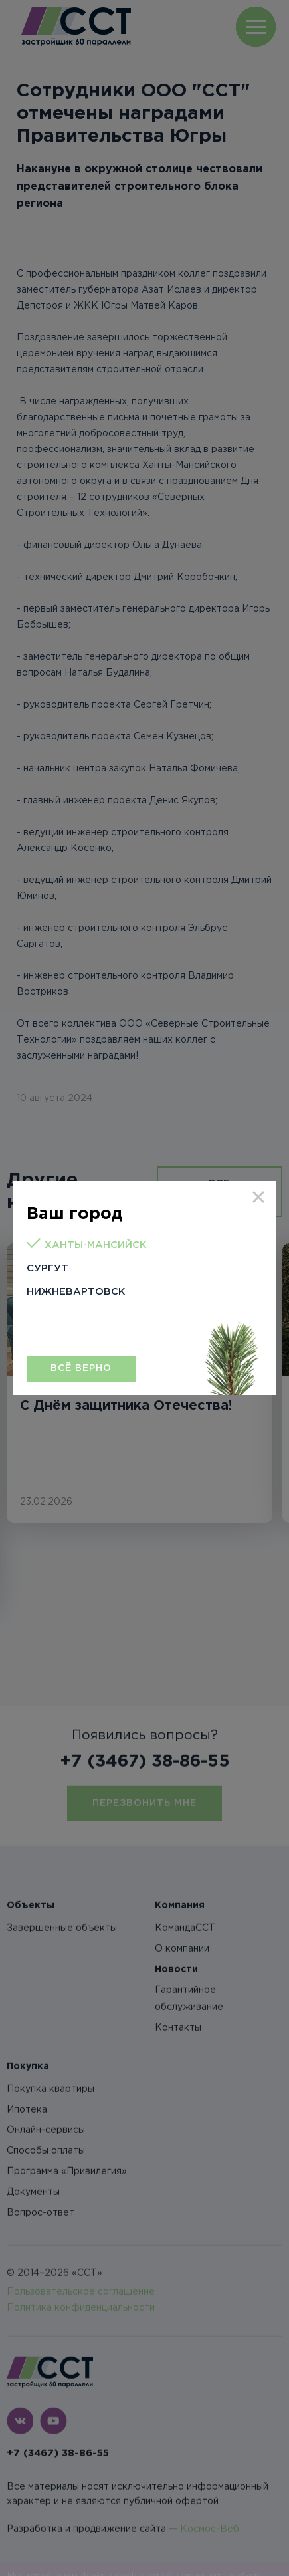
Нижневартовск (76, 1291)
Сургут (47, 1268)
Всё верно (81, 1368)
